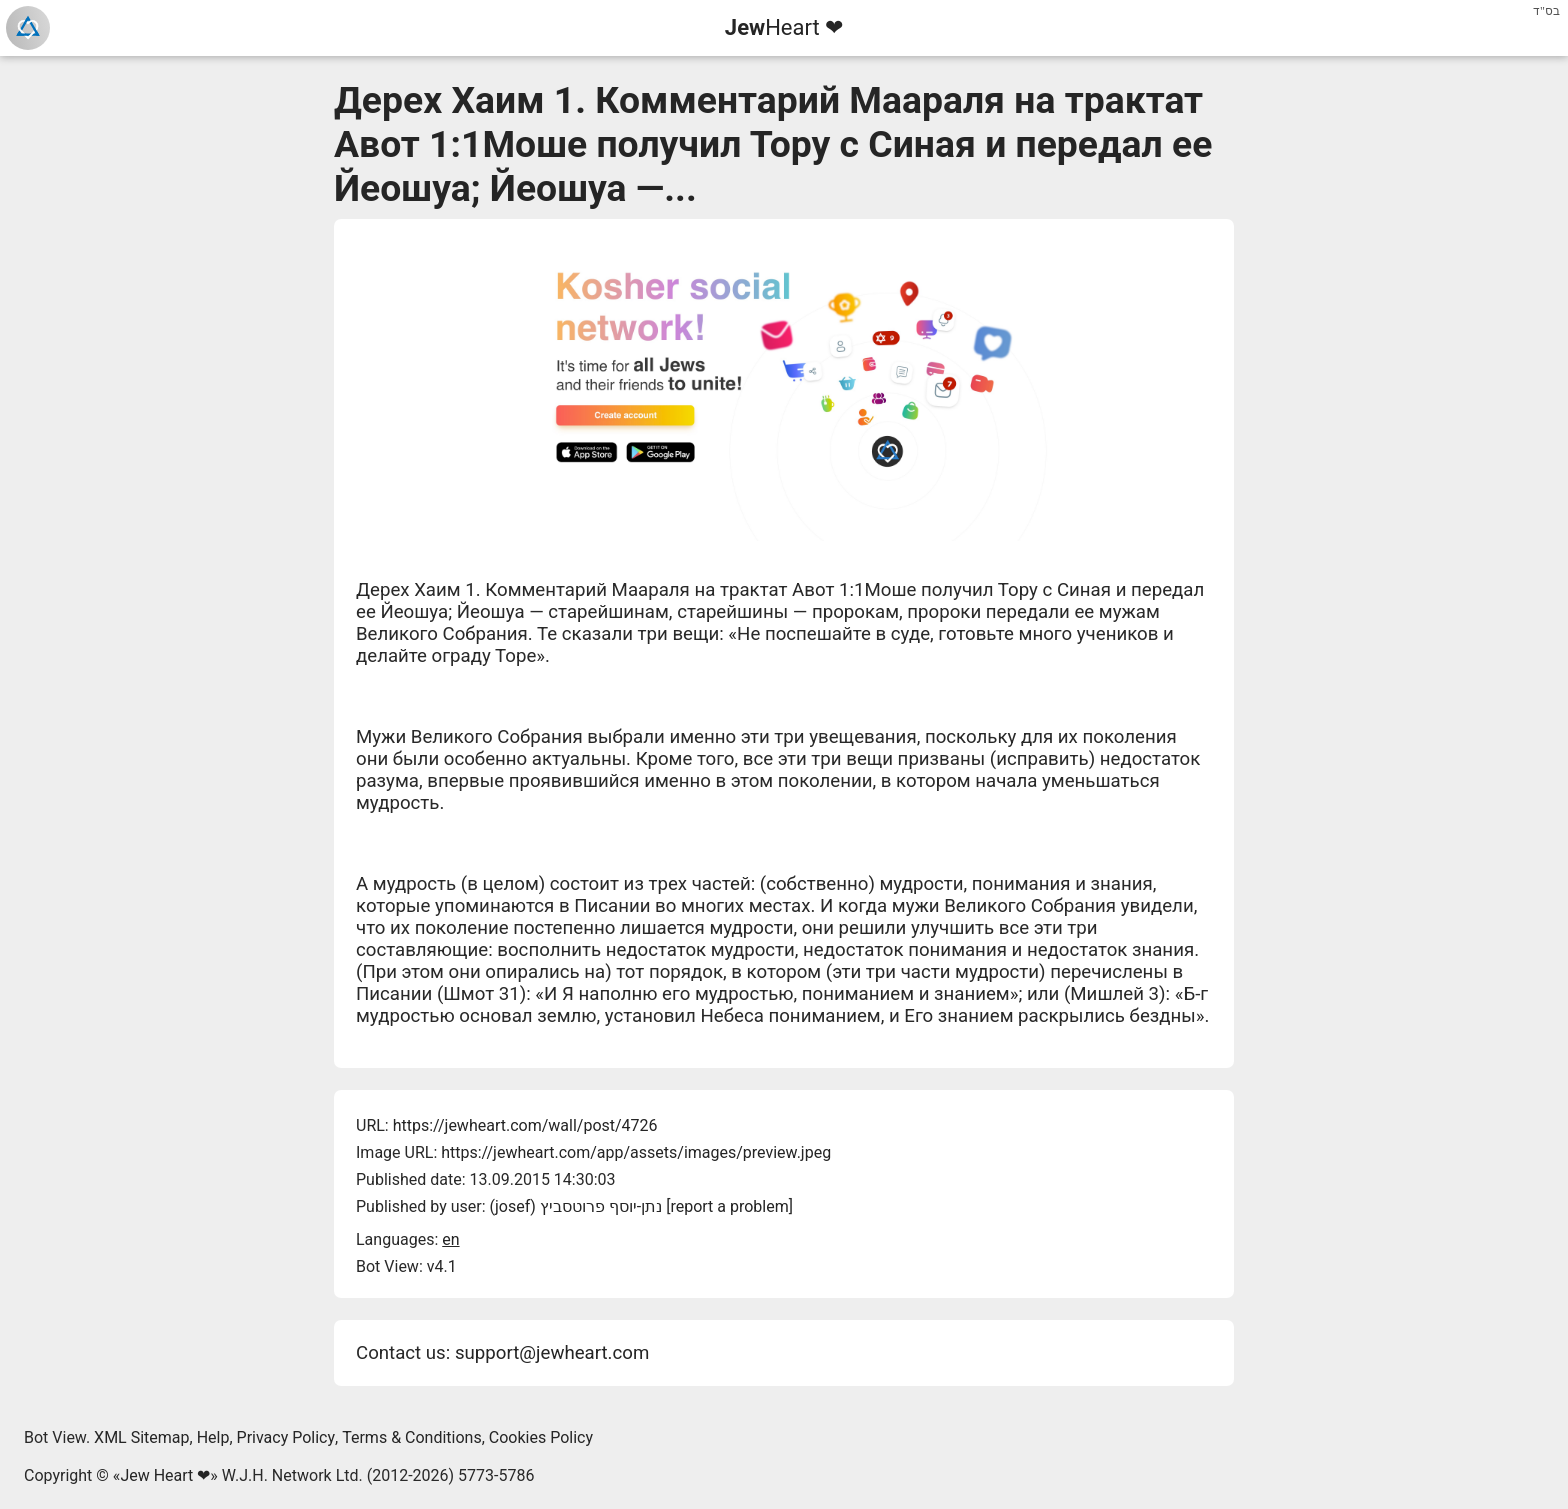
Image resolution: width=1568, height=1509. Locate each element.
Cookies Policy (541, 1437)
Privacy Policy (286, 1437)
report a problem (729, 1206)
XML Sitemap (141, 1437)
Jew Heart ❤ (165, 1475)
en (450, 1239)
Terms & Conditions (412, 1437)
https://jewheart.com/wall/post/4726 (525, 1125)
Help (213, 1437)
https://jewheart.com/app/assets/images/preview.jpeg (636, 1152)
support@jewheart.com (552, 1353)
